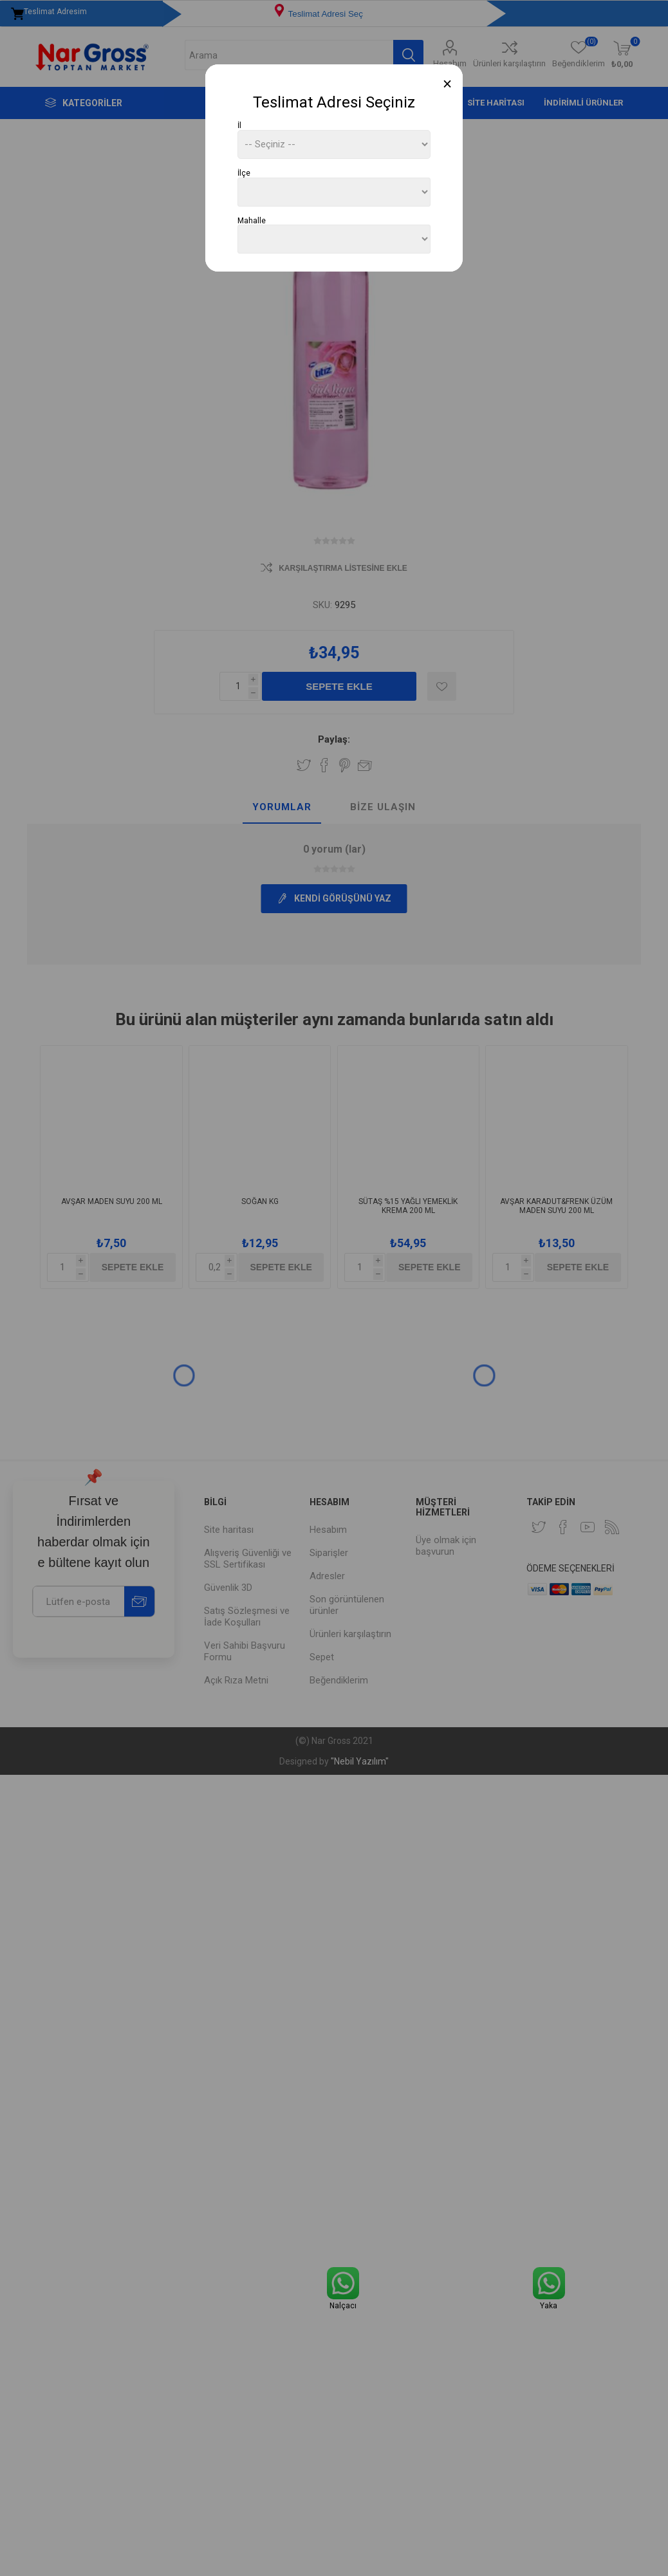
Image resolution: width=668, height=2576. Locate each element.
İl (239, 125)
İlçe (243, 173)
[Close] (447, 84)
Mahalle (251, 220)
